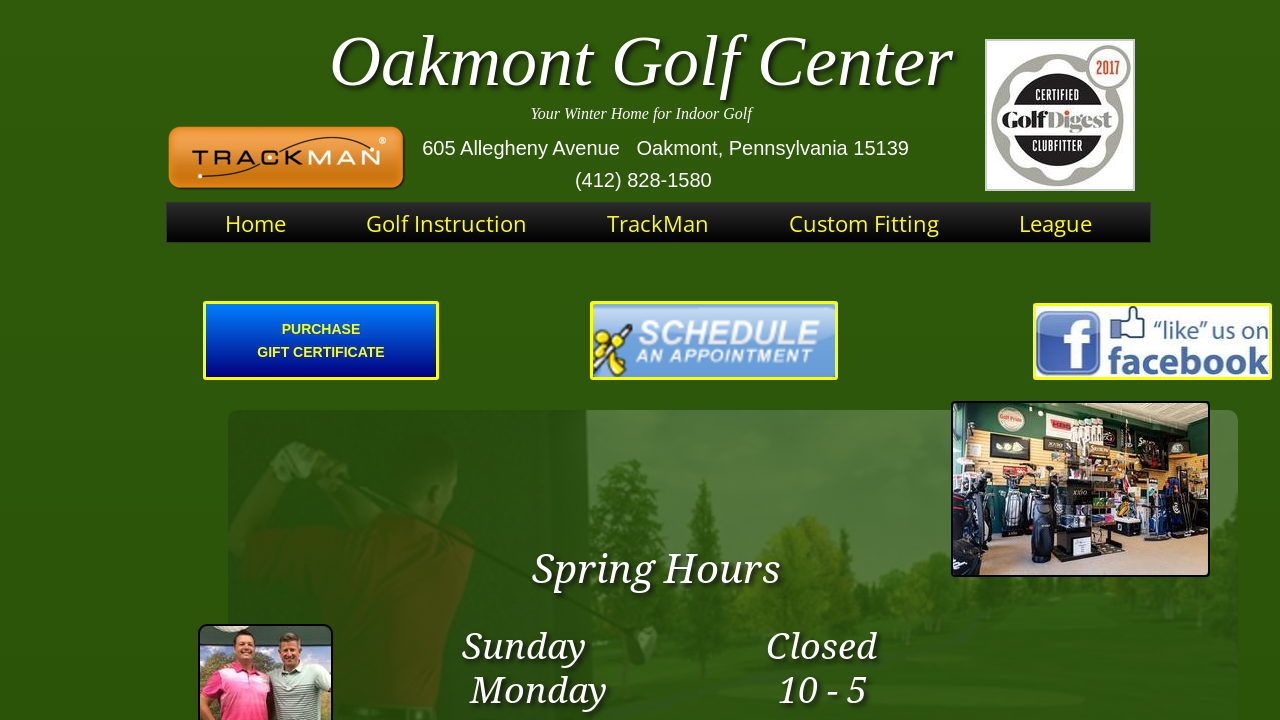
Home (255, 223)
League (1055, 223)
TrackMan (658, 223)
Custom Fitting (864, 223)
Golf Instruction (446, 223)
